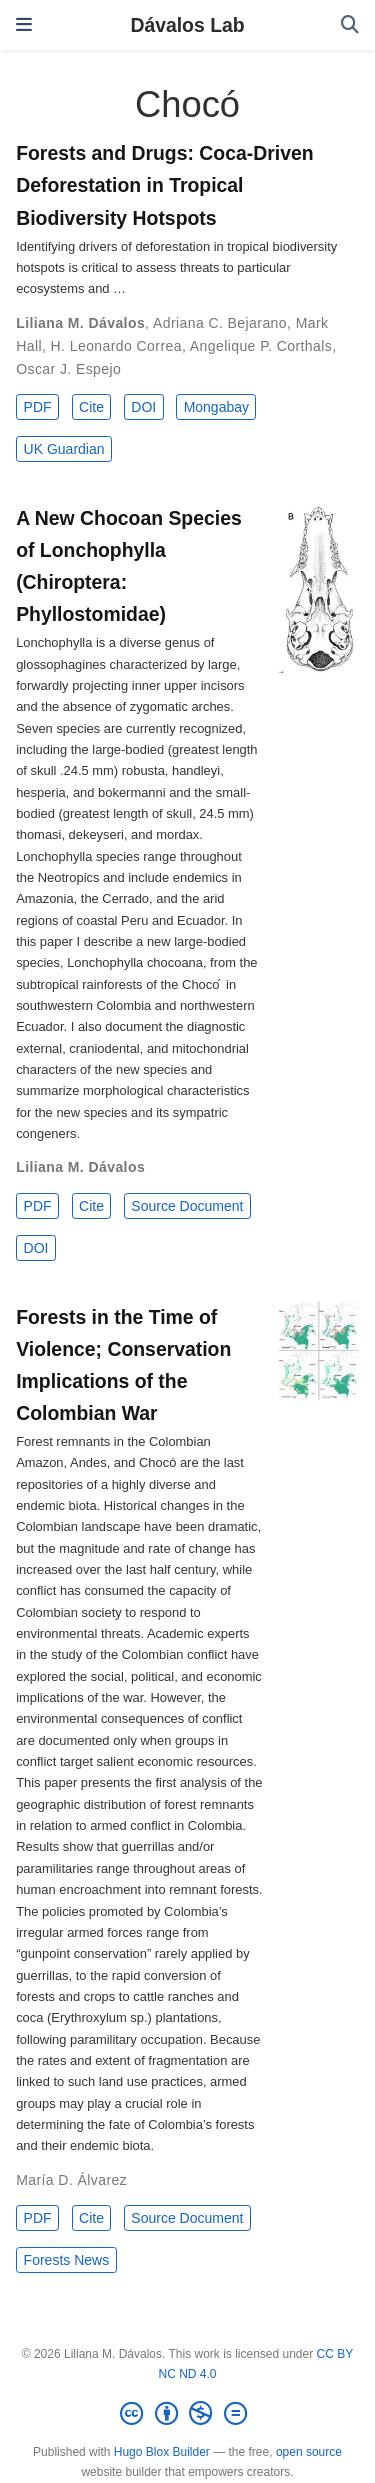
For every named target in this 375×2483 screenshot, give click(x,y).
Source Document (187, 1206)
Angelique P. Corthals (261, 346)
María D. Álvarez (71, 2180)
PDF (38, 407)
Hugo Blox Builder (162, 2452)
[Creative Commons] (187, 2414)
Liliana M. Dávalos (80, 323)
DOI (143, 407)
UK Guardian (64, 449)
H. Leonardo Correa (116, 346)
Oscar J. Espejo (68, 369)
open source (309, 2452)
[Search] (350, 25)
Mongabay (216, 407)
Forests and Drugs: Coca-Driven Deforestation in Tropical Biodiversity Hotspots (164, 185)
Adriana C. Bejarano (220, 323)
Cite (91, 407)
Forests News (67, 2260)
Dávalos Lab (187, 25)
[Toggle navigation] (24, 24)
